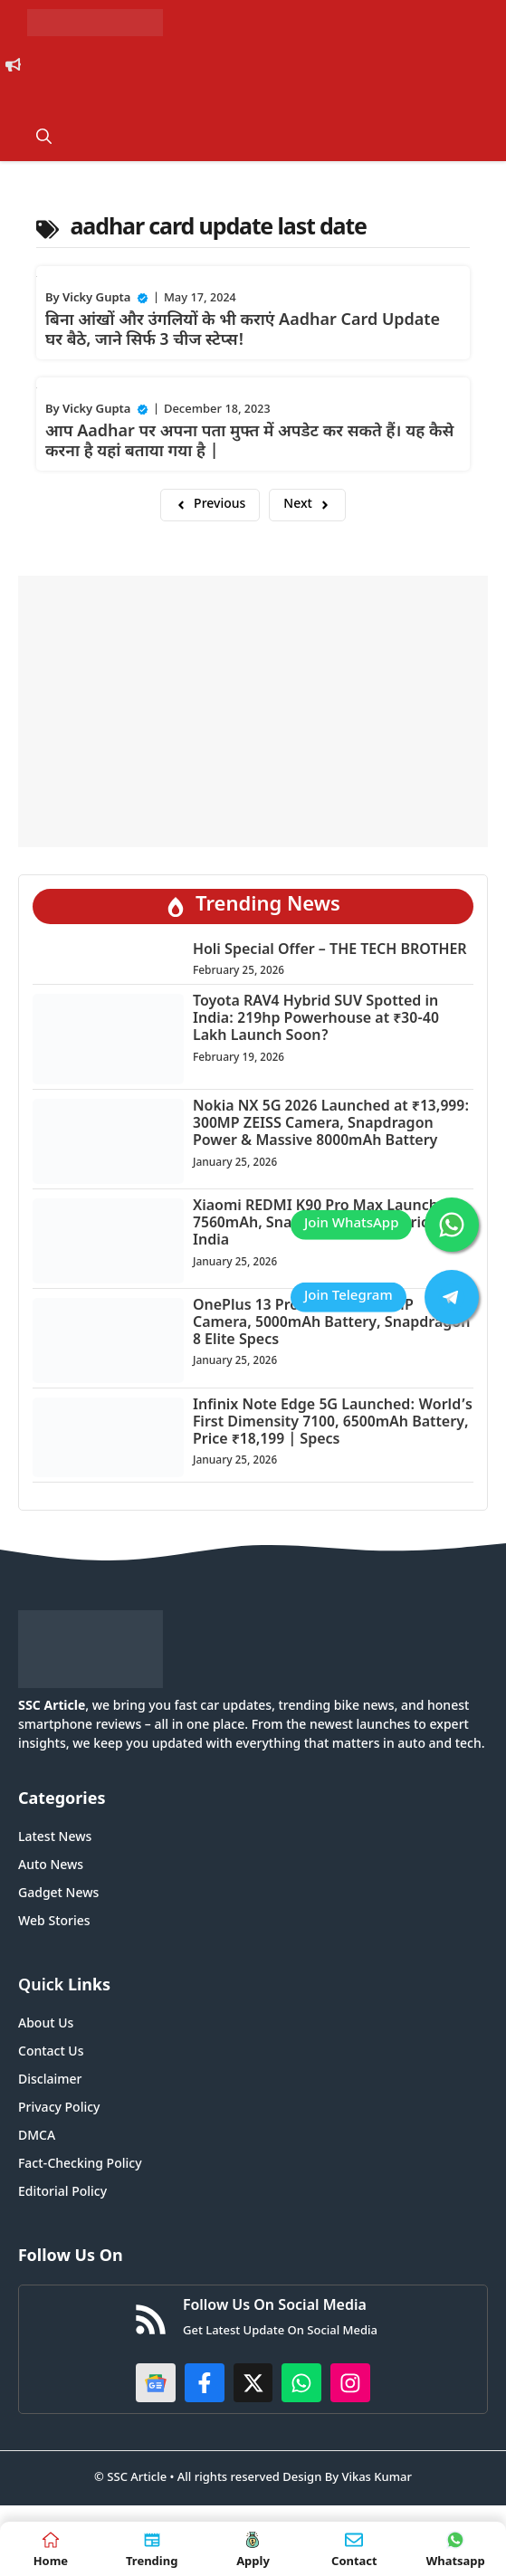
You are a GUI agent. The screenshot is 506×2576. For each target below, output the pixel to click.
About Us (45, 2024)
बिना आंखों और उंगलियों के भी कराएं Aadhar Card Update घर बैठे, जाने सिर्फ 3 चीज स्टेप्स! (242, 330)
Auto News (50, 1866)
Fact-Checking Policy (80, 2164)
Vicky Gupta (96, 298)
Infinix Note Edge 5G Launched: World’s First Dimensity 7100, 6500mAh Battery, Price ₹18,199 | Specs (333, 1423)
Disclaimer (49, 2080)
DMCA (36, 2136)
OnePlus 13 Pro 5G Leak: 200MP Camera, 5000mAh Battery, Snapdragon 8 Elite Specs (331, 1323)
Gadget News (58, 1894)
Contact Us (50, 2052)
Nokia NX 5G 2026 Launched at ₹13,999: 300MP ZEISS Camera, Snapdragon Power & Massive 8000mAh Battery (331, 1124)
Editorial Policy (62, 2192)
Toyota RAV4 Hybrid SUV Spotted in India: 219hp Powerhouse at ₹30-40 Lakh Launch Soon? (316, 1019)
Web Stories (54, 1922)
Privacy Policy (59, 2108)
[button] (44, 138)
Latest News (54, 1837)
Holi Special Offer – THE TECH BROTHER (330, 950)
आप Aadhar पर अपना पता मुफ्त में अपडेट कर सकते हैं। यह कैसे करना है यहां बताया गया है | (249, 442)
